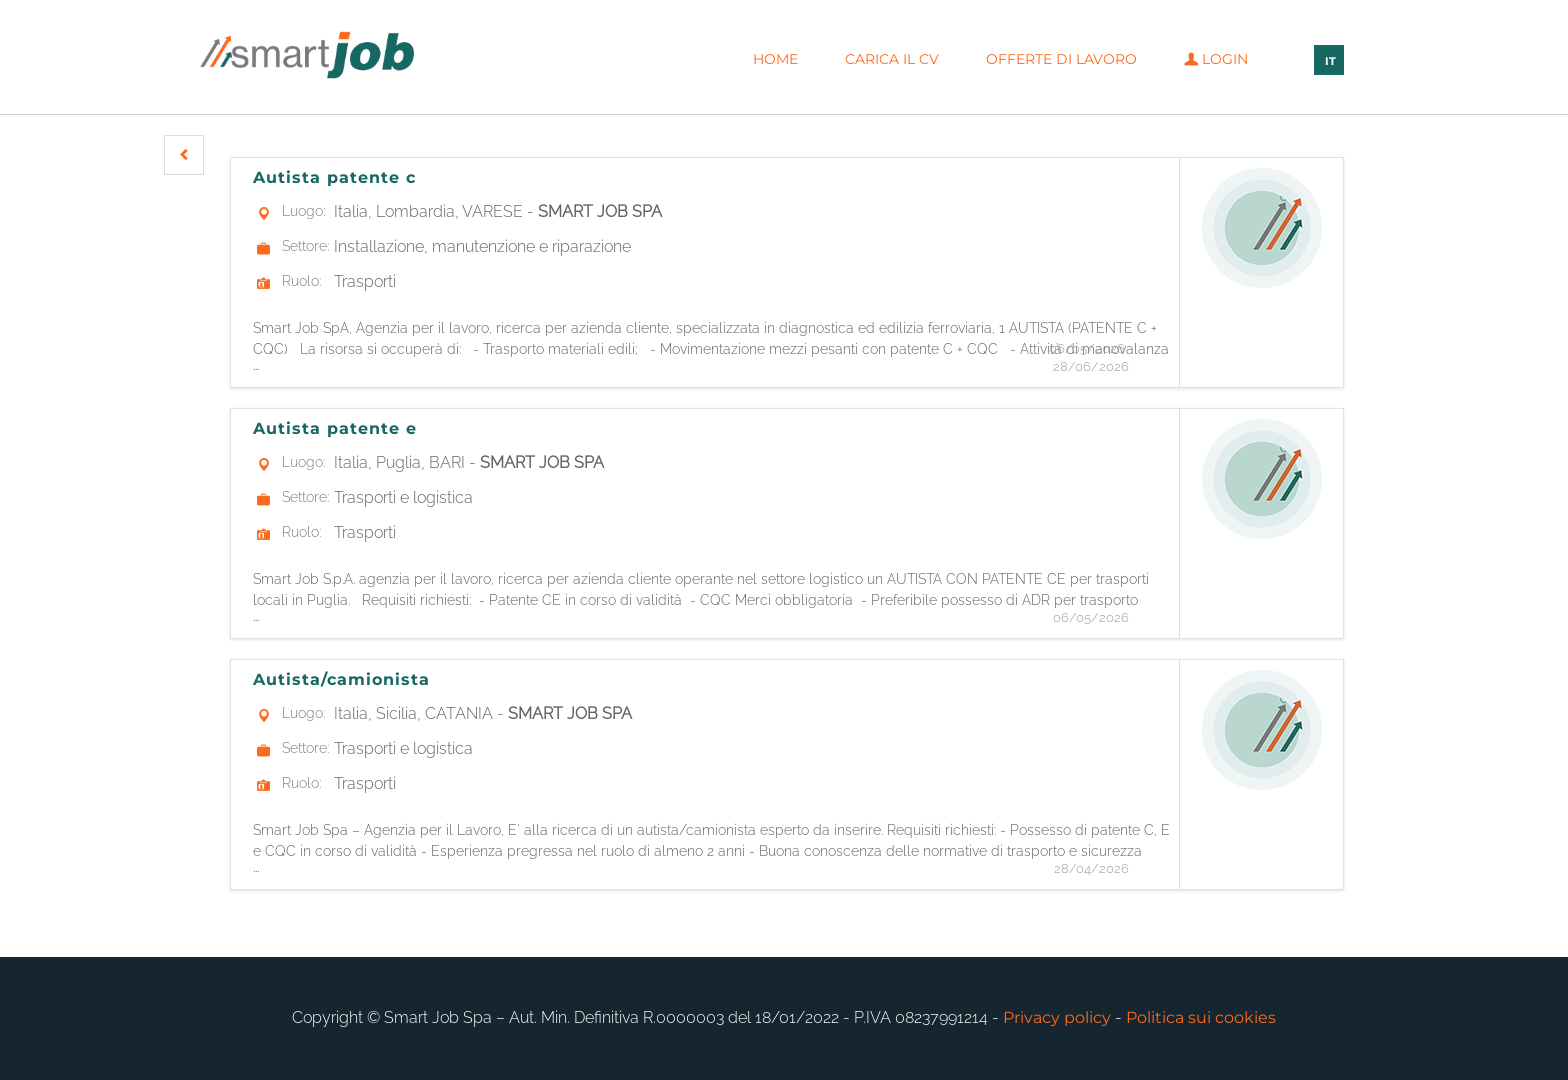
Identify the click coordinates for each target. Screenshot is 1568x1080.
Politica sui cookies (1201, 1017)
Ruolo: (301, 281)
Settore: (305, 246)
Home (775, 59)
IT (1330, 61)
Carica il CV (892, 59)
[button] (184, 155)
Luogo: (303, 211)
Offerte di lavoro (1061, 59)
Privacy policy (1057, 1017)
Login (1216, 59)
